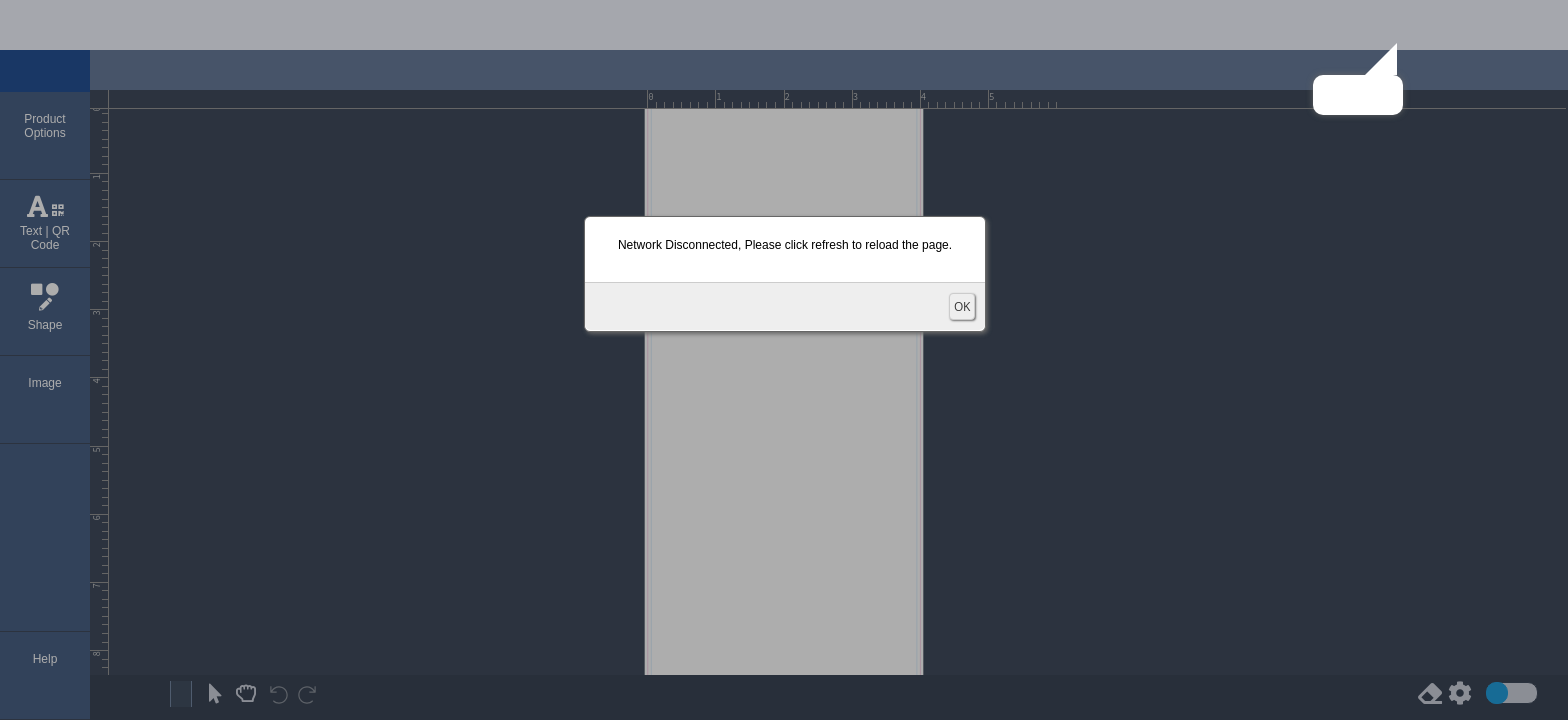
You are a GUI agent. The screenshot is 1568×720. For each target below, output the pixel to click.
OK (962, 306)
